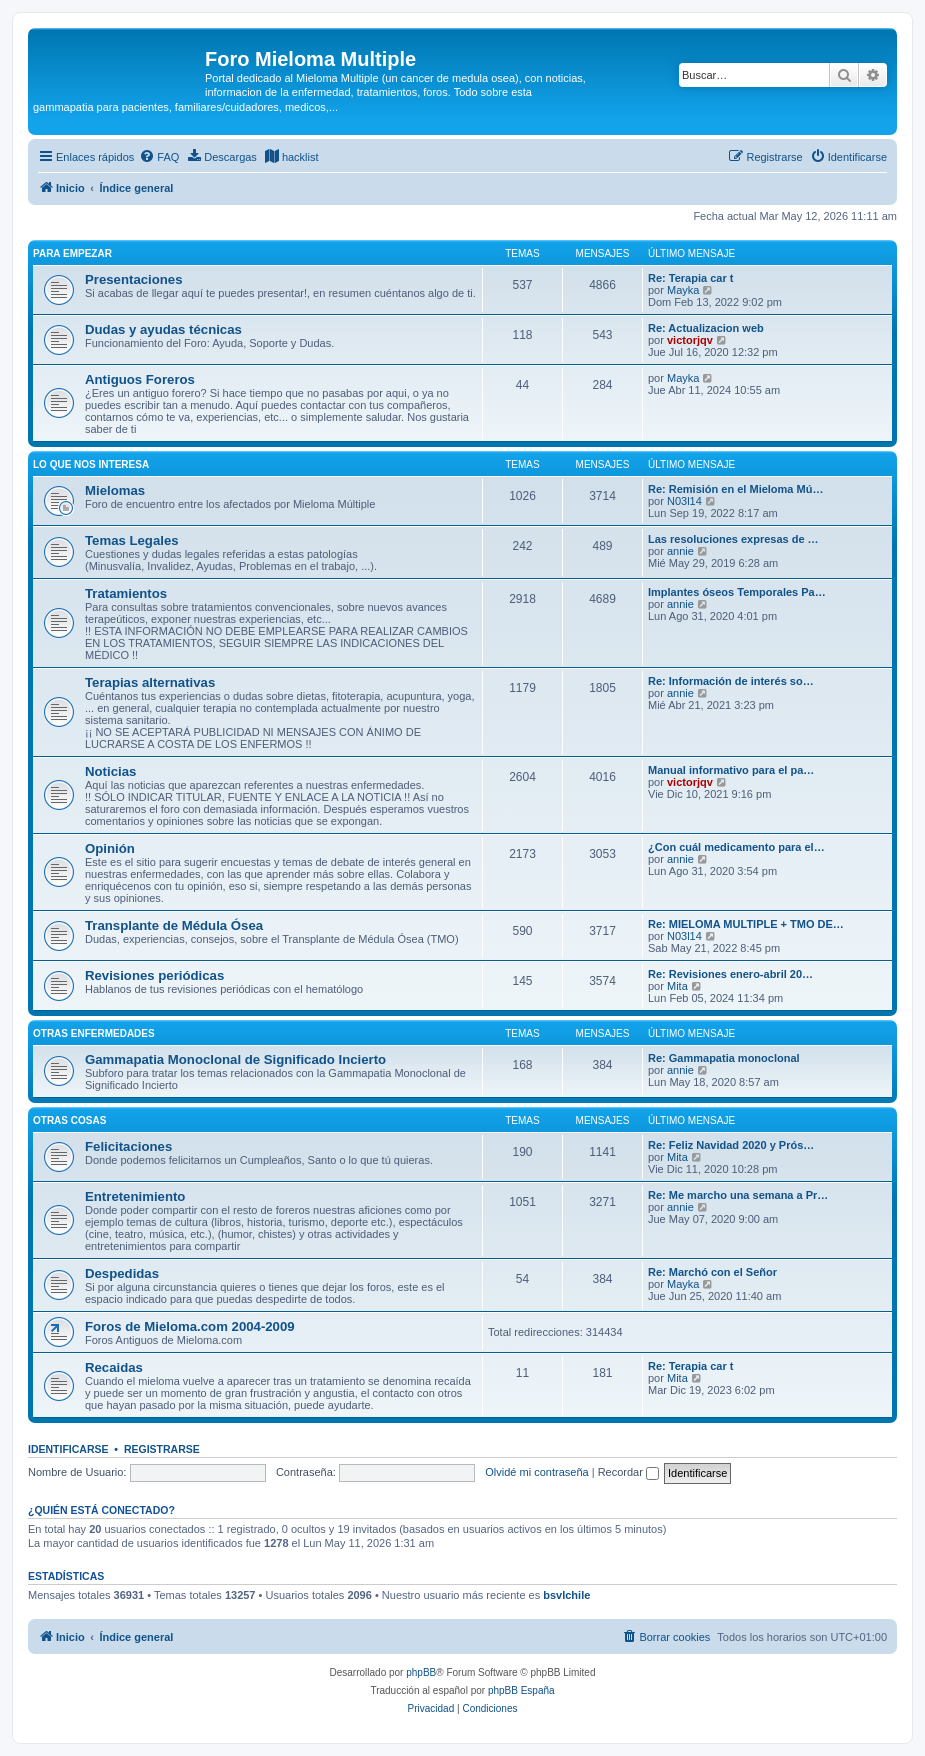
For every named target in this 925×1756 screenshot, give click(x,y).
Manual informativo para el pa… (731, 770)
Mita (677, 986)
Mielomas (115, 490)
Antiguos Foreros (140, 379)
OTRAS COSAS (69, 1120)
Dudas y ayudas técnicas (163, 329)
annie (680, 551)
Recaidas (114, 1367)
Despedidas (122, 1273)
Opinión (110, 848)
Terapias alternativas (150, 682)
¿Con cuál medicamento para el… (736, 847)
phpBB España (521, 1690)
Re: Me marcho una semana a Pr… (738, 1195)
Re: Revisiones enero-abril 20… (730, 974)
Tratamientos (126, 593)
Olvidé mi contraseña (536, 1472)
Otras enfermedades (94, 1033)
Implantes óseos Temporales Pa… (737, 592)
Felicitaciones (128, 1146)
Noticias (110, 771)
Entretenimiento (135, 1196)
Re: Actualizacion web (706, 328)
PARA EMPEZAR (72, 253)
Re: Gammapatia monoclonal (724, 1058)
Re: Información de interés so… (731, 681)
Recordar (628, 1472)
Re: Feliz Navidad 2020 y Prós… (731, 1145)
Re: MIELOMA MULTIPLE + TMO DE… (746, 924)
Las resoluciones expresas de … (733, 539)
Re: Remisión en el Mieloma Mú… (735, 489)
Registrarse (162, 1449)
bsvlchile (566, 1595)
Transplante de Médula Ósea (174, 925)
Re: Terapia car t (690, 278)
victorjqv (690, 340)
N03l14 (684, 501)
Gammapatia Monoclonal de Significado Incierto (235, 1059)
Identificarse (68, 1449)
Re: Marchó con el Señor (712, 1272)
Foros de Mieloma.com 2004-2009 (190, 1326)
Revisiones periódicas (154, 975)
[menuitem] (159, 157)
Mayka (683, 290)
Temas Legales (132, 540)
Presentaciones (134, 279)
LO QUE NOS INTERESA (91, 464)
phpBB (421, 1672)
